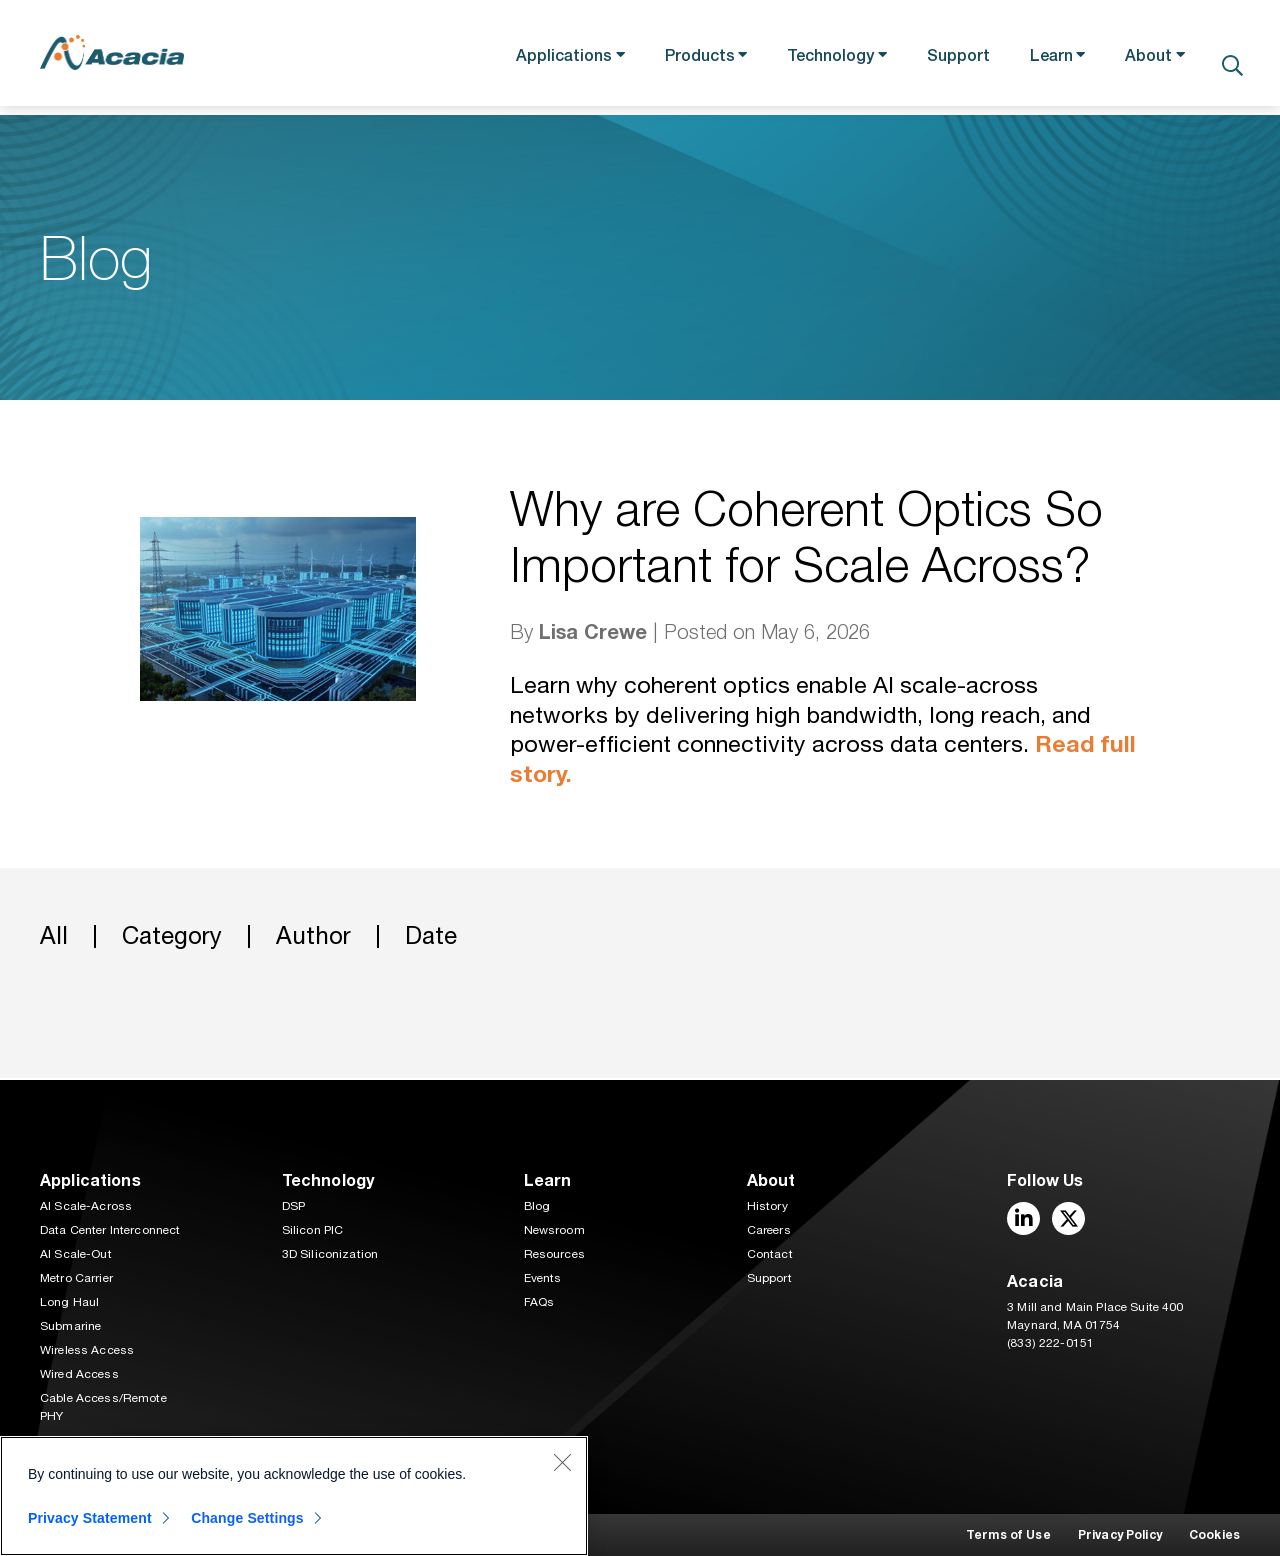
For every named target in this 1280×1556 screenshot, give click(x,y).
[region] (294, 1496)
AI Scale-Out (76, 1254)
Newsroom (554, 1230)
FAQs (539, 1302)
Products (686, 58)
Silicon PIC (313, 1230)
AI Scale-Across (86, 1206)
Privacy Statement (90, 1518)
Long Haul (69, 1302)
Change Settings (251, 1518)
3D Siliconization (330, 1254)
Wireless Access (87, 1350)
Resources (554, 1254)
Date (431, 938)
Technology (820, 58)
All (54, 938)
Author (313, 938)
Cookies (1214, 1534)
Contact (770, 1254)
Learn (1044, 58)
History (767, 1206)
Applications (547, 58)
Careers (769, 1230)
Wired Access (79, 1374)
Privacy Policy (1120, 1534)
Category (172, 938)
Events (543, 1278)
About (1145, 58)
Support (951, 58)
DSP (293, 1206)
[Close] (562, 1462)
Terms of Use (1008, 1534)
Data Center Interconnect (110, 1230)
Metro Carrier (76, 1278)
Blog (537, 1206)
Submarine (70, 1326)
